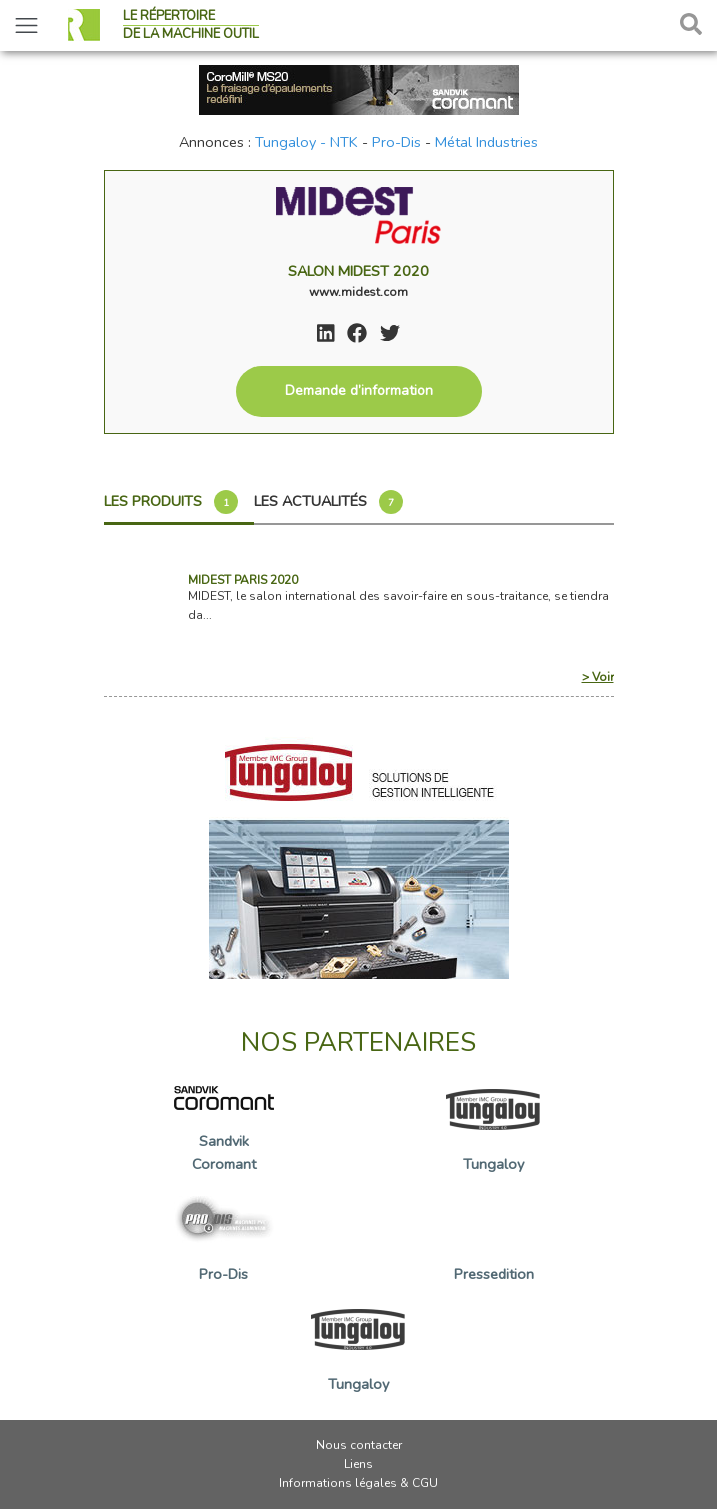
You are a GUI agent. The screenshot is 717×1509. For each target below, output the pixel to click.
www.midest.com (358, 292)
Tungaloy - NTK (306, 142)
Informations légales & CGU (358, 1483)
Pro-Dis (396, 142)
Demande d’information (359, 390)
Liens (358, 1464)
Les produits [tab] (171, 502)
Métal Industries (486, 142)
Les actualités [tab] (328, 502)
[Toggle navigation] (26, 25)
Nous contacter (359, 1445)
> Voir (598, 677)
